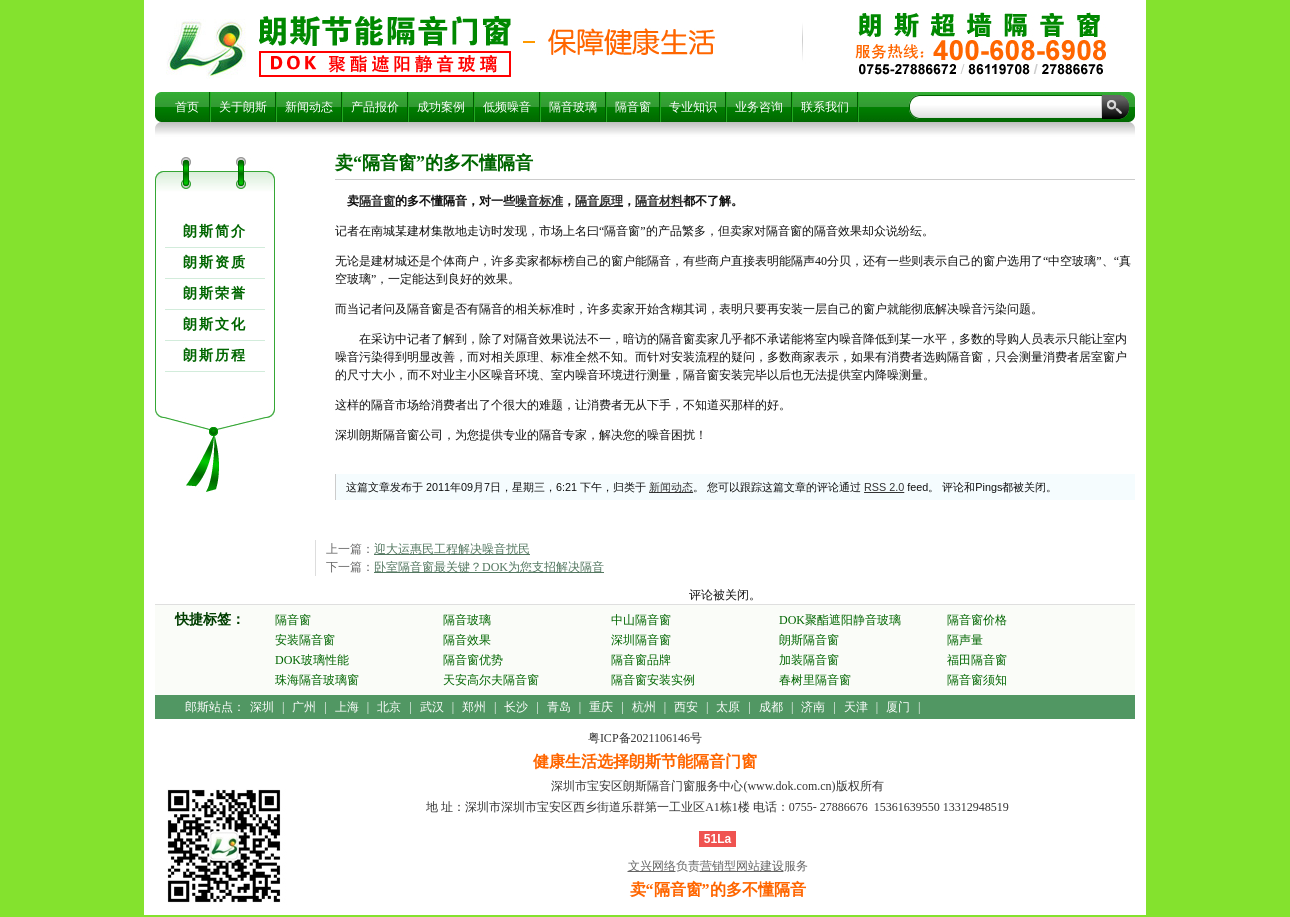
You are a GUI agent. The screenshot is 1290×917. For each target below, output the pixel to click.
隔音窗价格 (977, 620)
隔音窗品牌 (641, 660)
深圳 (262, 707)
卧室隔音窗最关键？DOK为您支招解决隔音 (489, 567)
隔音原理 (599, 201)
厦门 (898, 707)
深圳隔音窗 (641, 640)
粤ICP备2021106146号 (645, 738)
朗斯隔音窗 (809, 640)
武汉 (432, 707)
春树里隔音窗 (815, 680)
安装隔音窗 (305, 640)
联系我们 (825, 107)
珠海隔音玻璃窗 (317, 680)
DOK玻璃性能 (312, 660)
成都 (771, 707)
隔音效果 (467, 640)
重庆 (601, 707)
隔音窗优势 (473, 660)
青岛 (559, 707)
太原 (728, 707)
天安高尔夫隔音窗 (491, 680)
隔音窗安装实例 (653, 680)
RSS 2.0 (884, 487)
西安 (686, 707)
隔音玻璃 (573, 107)
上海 (347, 707)
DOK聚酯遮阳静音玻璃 (840, 620)
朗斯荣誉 (215, 293)
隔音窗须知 (977, 680)
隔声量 (965, 640)
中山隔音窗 (641, 620)
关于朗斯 (243, 107)
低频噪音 (507, 107)
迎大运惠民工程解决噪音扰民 (452, 549)
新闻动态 (309, 107)
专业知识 (693, 107)
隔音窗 (633, 107)
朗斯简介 (215, 231)
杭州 (644, 707)
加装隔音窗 (809, 660)
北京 (389, 707)
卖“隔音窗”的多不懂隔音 (385, 46)
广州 (304, 707)
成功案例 (441, 107)
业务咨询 (759, 107)
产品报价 (375, 107)
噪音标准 (539, 201)
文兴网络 (652, 866)
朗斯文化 (215, 324)
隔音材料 (659, 201)
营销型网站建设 (742, 866)
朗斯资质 (215, 262)
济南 (813, 707)
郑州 (474, 707)
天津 (856, 707)
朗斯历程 (215, 355)
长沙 (516, 707)
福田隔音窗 (977, 660)
